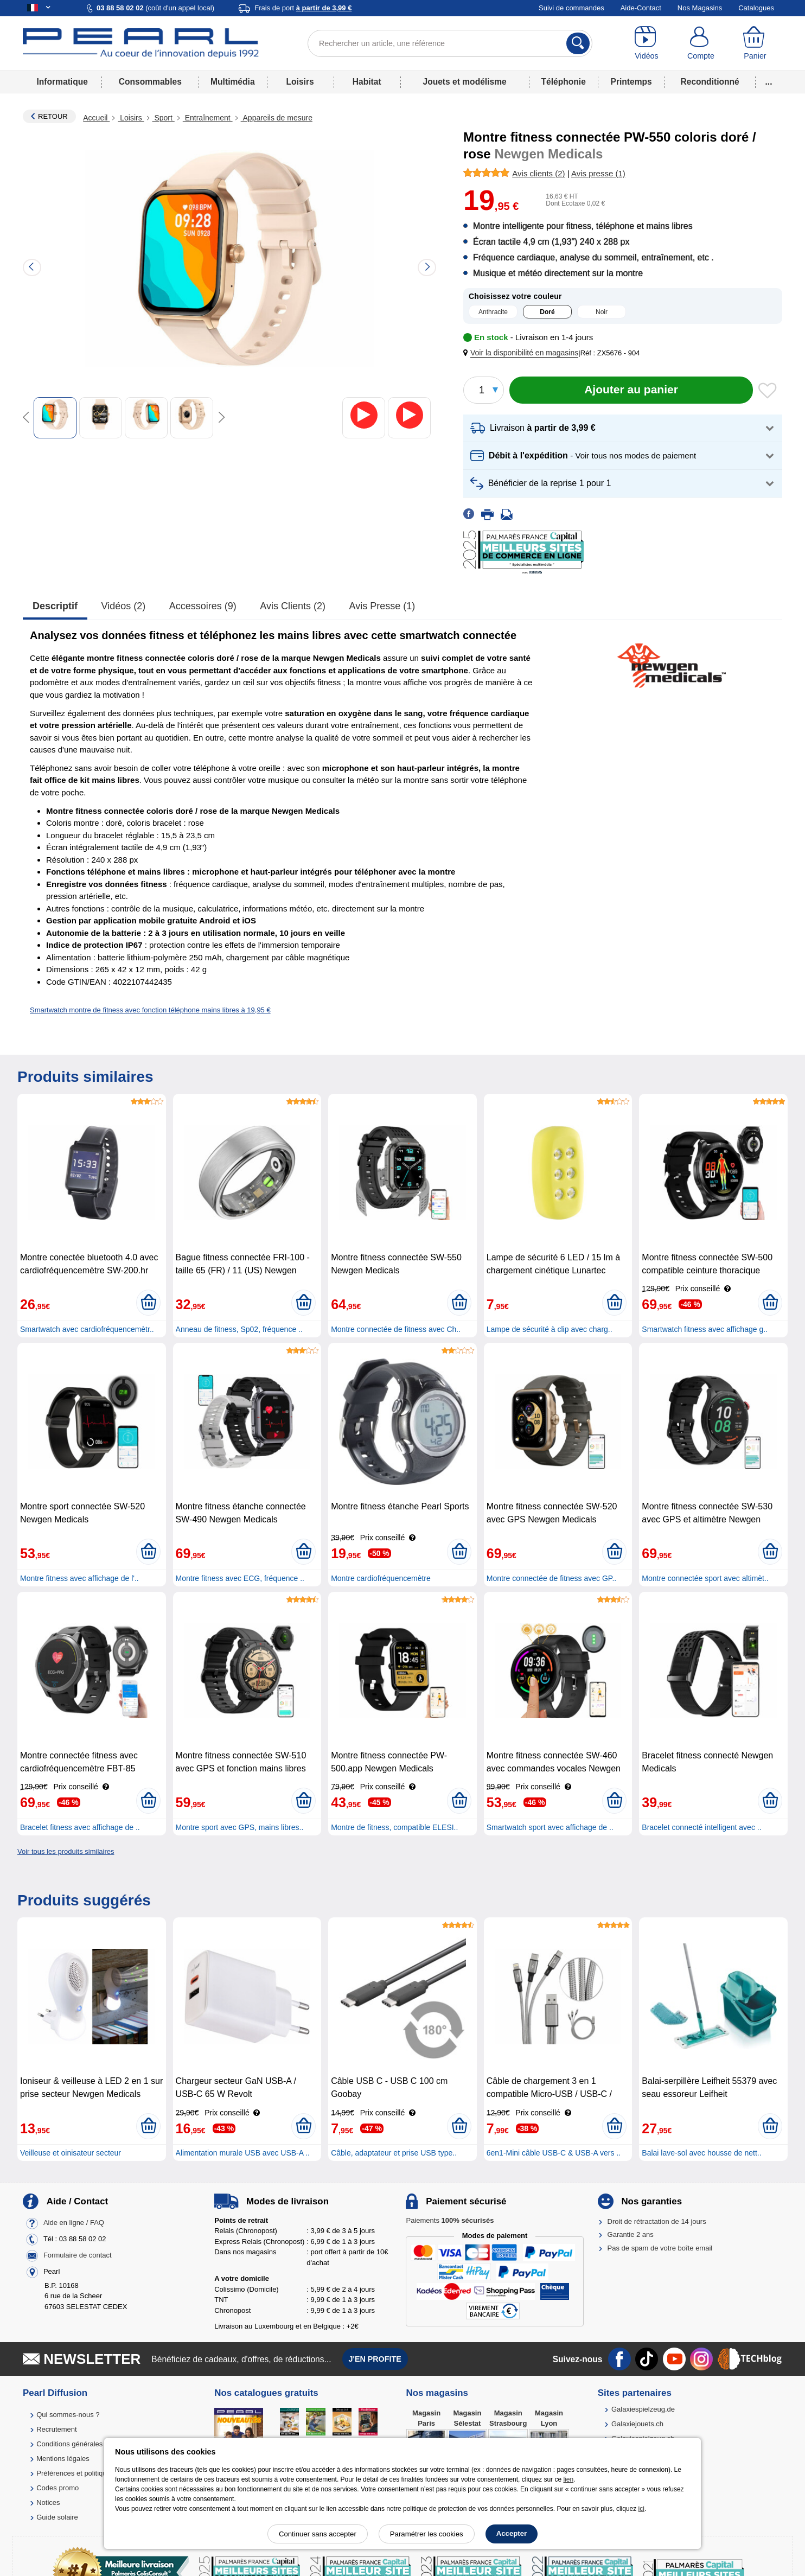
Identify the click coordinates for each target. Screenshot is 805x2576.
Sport (163, 117)
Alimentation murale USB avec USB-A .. (243, 2152)
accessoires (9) (203, 606)
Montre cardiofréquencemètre (381, 1578)
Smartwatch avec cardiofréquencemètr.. (87, 1329)
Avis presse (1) (382, 606)
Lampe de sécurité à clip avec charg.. (549, 1329)
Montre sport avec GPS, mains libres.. (240, 1827)
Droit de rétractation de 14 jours (657, 2221)
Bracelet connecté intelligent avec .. (701, 1827)
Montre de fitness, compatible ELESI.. (394, 1827)
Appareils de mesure (276, 117)
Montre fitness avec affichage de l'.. (79, 1578)
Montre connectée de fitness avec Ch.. (396, 1329)
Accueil (96, 117)
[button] (523, 353)
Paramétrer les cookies (426, 2534)
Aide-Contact (641, 8)
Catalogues (756, 8)
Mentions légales (63, 2458)
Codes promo (57, 2488)
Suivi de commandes (571, 8)
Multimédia (232, 81)
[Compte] (701, 43)
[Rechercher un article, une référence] (450, 43)
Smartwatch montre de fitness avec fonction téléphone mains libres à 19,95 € (150, 1010)
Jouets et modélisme (464, 81)
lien (568, 2479)
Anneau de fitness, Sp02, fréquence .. (239, 1329)
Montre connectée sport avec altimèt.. (705, 1578)
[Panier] (755, 43)
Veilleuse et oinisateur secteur (70, 2152)
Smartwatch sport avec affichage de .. (550, 1827)
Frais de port (303, 8)
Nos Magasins (700, 8)
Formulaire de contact (77, 2255)
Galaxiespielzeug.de (643, 2409)
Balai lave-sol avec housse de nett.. (701, 2152)
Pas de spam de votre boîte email (660, 2248)
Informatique (61, 81)
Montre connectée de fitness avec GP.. (551, 1578)
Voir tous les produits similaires (65, 1851)
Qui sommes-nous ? (67, 2415)
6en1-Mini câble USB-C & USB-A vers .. (554, 2152)
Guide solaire (57, 2517)
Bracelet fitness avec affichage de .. (80, 1827)
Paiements (450, 2220)
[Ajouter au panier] (631, 390)
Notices (48, 2502)
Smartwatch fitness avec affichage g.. (705, 1329)
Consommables (150, 81)
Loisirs (300, 81)
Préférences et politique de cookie (89, 2473)
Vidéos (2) (123, 606)
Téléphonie (563, 81)
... (768, 81)
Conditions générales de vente (84, 2444)
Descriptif (55, 606)
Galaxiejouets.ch (637, 2424)
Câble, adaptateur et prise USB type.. (394, 2152)
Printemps (630, 81)
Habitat (367, 81)
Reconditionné (709, 81)
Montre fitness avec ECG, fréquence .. (240, 1578)
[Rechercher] (578, 43)
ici (641, 2509)
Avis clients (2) (292, 606)
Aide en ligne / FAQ (73, 2222)
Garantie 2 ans (631, 2234)
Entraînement (208, 117)
